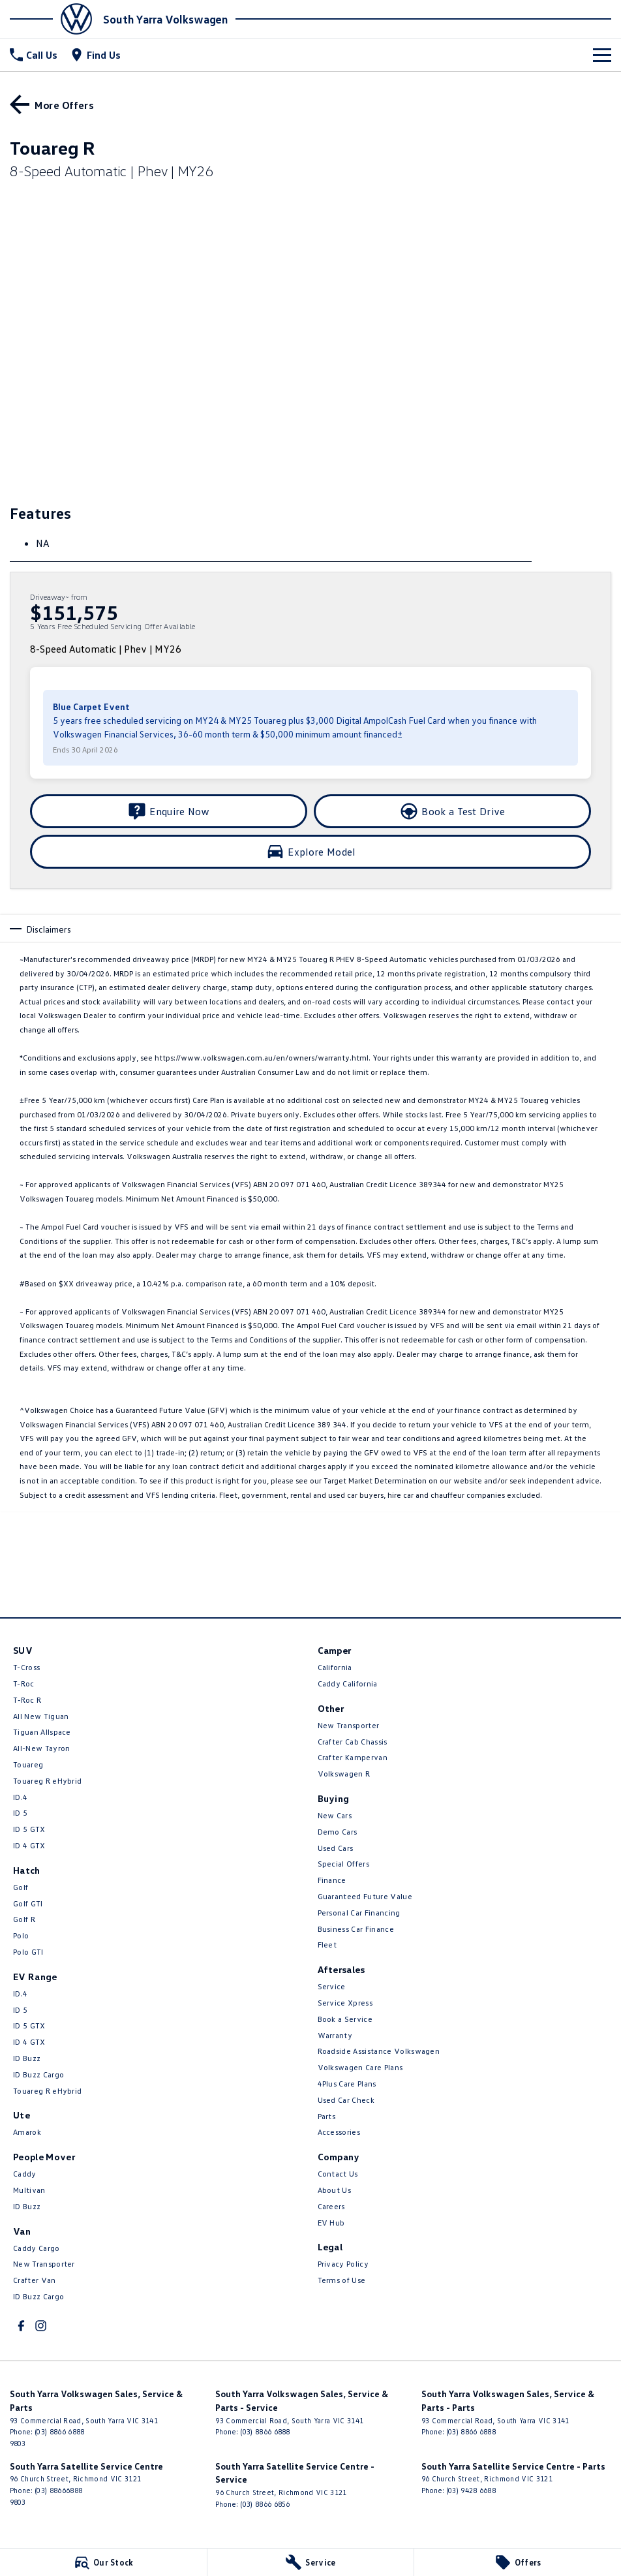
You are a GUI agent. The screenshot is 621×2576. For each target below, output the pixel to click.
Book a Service (345, 2019)
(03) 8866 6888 (59, 2431)
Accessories (339, 2132)
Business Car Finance (356, 1929)
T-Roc (24, 1683)
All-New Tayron (41, 1748)
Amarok (27, 2132)
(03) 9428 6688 (471, 2490)
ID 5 (20, 1813)
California (335, 1667)
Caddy (25, 2174)
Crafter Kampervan (352, 1757)
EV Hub (331, 2222)
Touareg (28, 1764)
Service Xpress (345, 2003)
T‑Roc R (27, 1700)
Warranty (335, 2035)
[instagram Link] (41, 2326)
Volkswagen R (344, 1773)
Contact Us (338, 2174)
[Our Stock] (103, 2562)
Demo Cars (337, 1832)
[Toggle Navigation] (602, 55)
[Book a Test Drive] (452, 811)
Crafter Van (34, 2280)
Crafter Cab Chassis (352, 1741)
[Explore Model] (310, 852)
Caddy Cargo (36, 2248)
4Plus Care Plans (347, 2083)
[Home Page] (55, 19)
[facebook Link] (21, 2326)
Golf (20, 1887)
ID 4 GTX (29, 1845)
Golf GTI (28, 1903)
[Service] (310, 2562)
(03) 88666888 (58, 2490)
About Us (335, 2190)
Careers (331, 2206)
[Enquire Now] (168, 811)
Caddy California (348, 1683)
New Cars (335, 1815)
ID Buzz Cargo (38, 2074)
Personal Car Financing (359, 1912)
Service (332, 1986)
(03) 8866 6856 (265, 2504)
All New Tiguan (40, 1716)
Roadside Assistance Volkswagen (379, 2051)
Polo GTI (28, 1952)
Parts (327, 2116)
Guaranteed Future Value (365, 1896)
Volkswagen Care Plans (360, 2067)
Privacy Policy (343, 2264)
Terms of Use (342, 2280)
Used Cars (336, 1848)
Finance (332, 1880)
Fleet (327, 1944)
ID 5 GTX (29, 1829)
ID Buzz (26, 2058)
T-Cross (26, 1667)
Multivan (29, 2190)
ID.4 (20, 1797)
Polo (21, 1935)
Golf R (24, 1919)
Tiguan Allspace (42, 1732)
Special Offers (343, 1864)
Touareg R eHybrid (47, 1781)
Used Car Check (346, 2100)
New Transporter (44, 2264)
